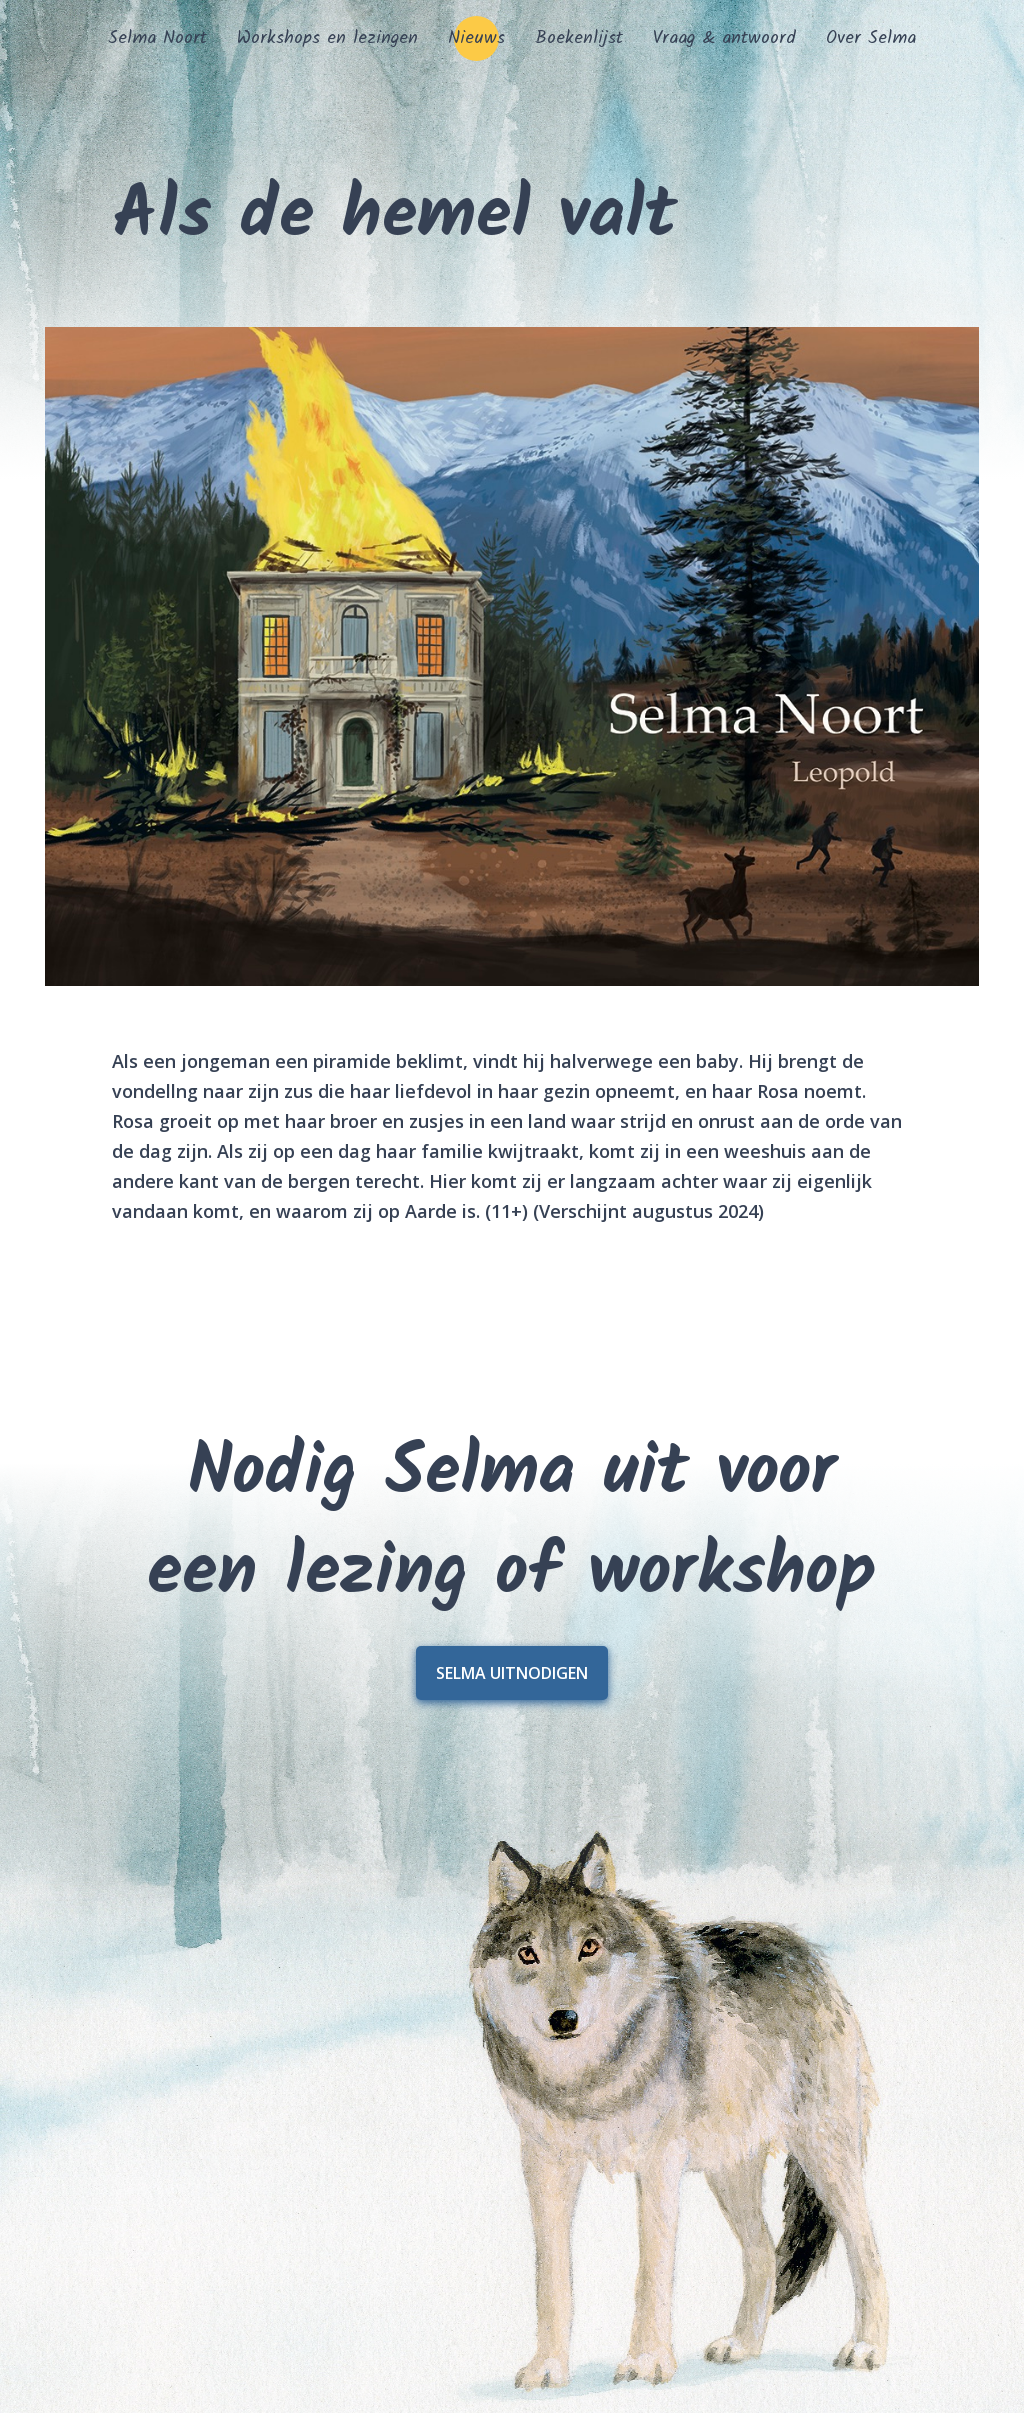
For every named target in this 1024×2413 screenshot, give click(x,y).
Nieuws (476, 38)
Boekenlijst (579, 38)
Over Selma (871, 38)
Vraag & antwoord (724, 38)
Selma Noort (157, 38)
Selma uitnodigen (512, 1673)
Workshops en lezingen (327, 38)
